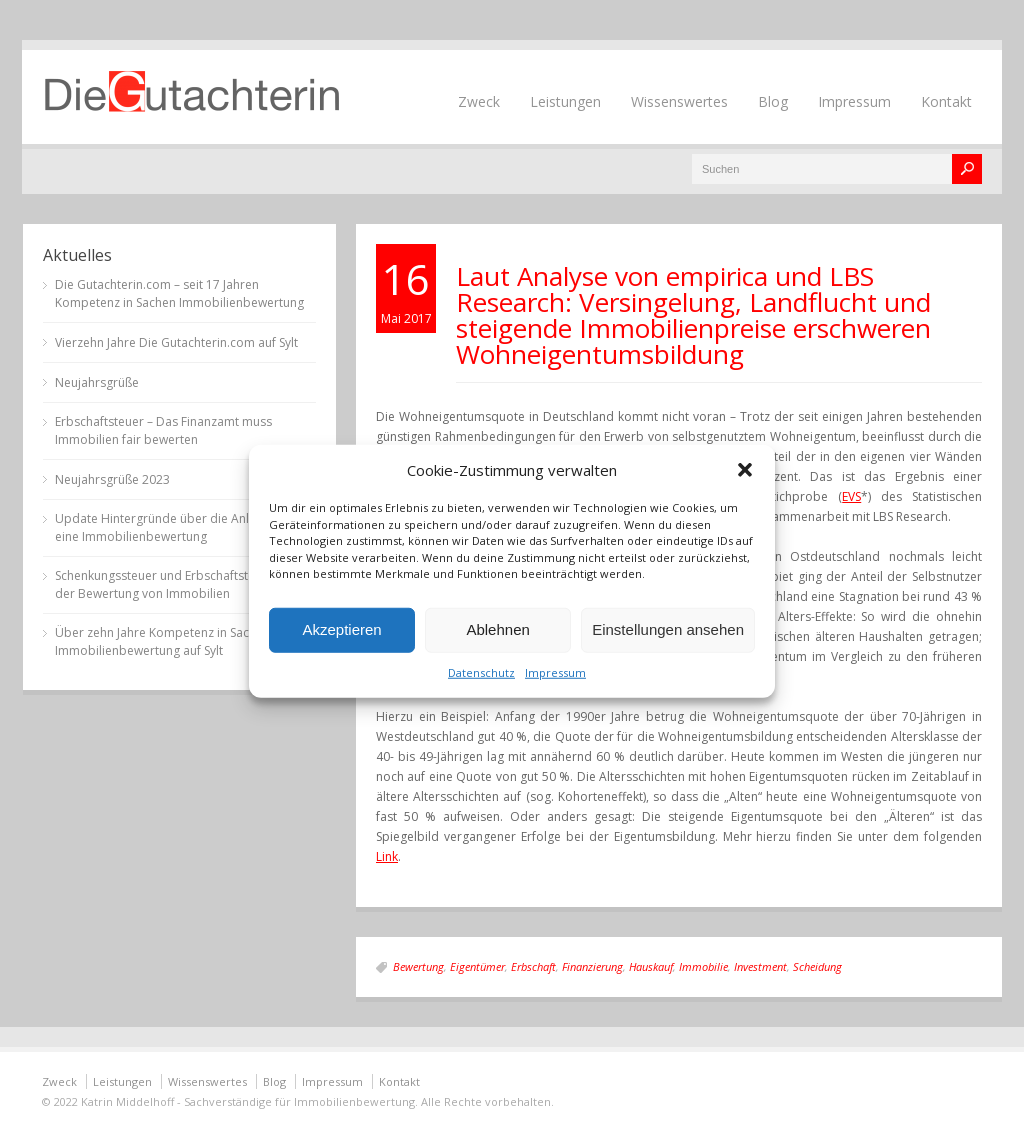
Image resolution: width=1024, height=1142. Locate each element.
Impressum (555, 671)
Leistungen (565, 101)
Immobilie (703, 966)
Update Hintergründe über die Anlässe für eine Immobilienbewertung (174, 527)
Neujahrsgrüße (97, 382)
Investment (760, 966)
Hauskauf (651, 966)
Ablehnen (497, 629)
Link (387, 856)
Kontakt (946, 101)
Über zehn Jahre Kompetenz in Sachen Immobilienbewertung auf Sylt (162, 641)
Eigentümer (477, 966)
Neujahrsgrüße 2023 (112, 479)
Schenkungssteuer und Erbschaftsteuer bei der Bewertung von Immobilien (175, 584)
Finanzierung (592, 966)
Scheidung (817, 966)
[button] (745, 470)
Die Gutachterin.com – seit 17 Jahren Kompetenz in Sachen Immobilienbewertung (179, 293)
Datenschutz (481, 671)
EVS (851, 496)
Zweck (479, 101)
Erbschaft (533, 966)
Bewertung (418, 966)
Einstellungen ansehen (668, 629)
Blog (773, 101)
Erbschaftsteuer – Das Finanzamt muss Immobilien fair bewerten (163, 430)
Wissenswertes (679, 101)
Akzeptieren (341, 629)
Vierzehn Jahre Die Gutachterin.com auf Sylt (176, 342)
